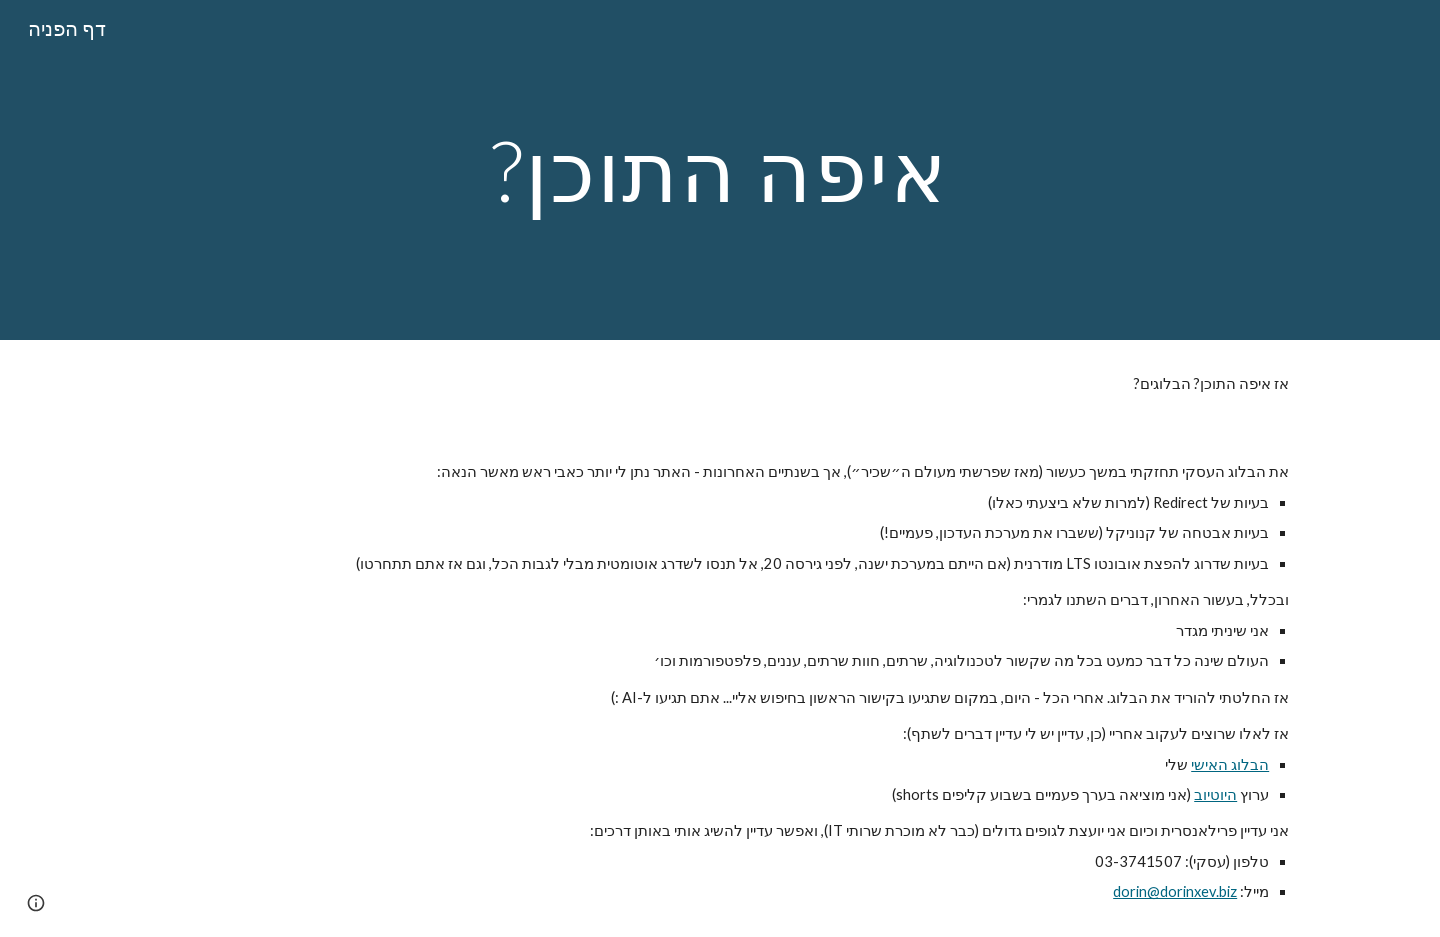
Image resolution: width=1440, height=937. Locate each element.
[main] (720, 169)
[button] (36, 903)
